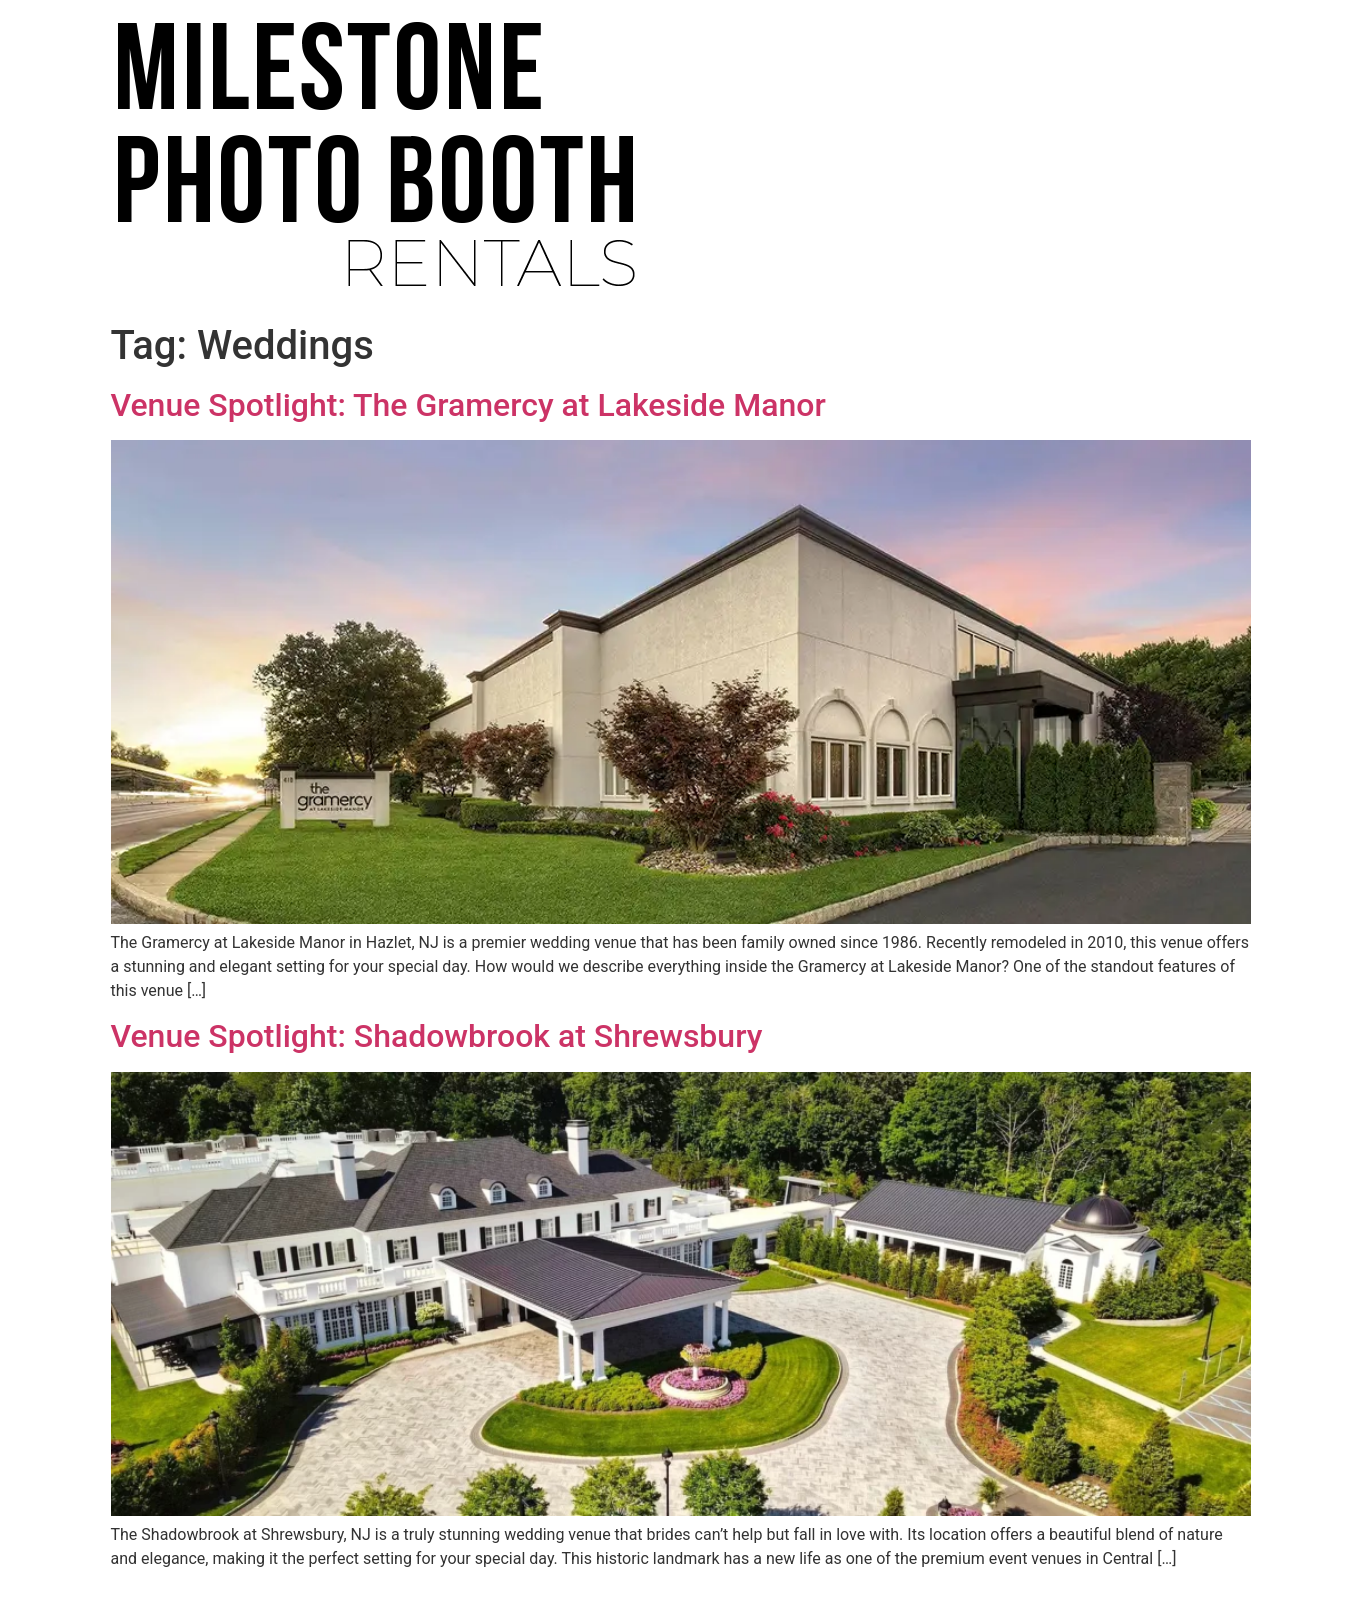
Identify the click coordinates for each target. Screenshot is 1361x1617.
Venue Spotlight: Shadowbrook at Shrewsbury (437, 1036)
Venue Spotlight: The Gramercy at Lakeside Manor (468, 405)
